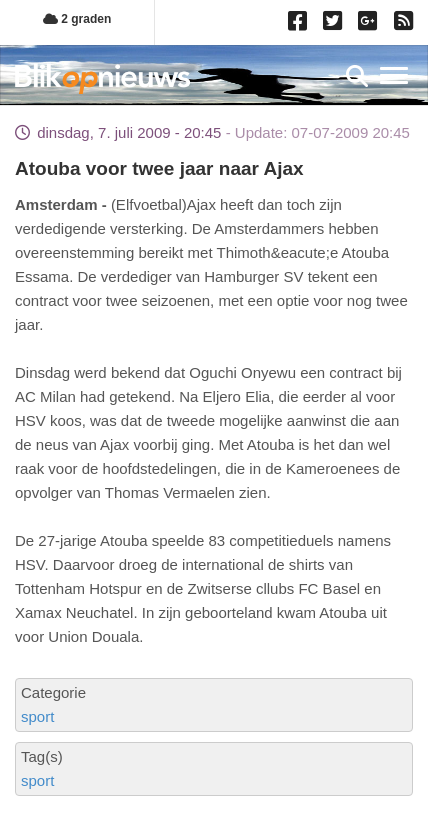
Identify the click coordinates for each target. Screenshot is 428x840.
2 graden (77, 19)
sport (37, 716)
